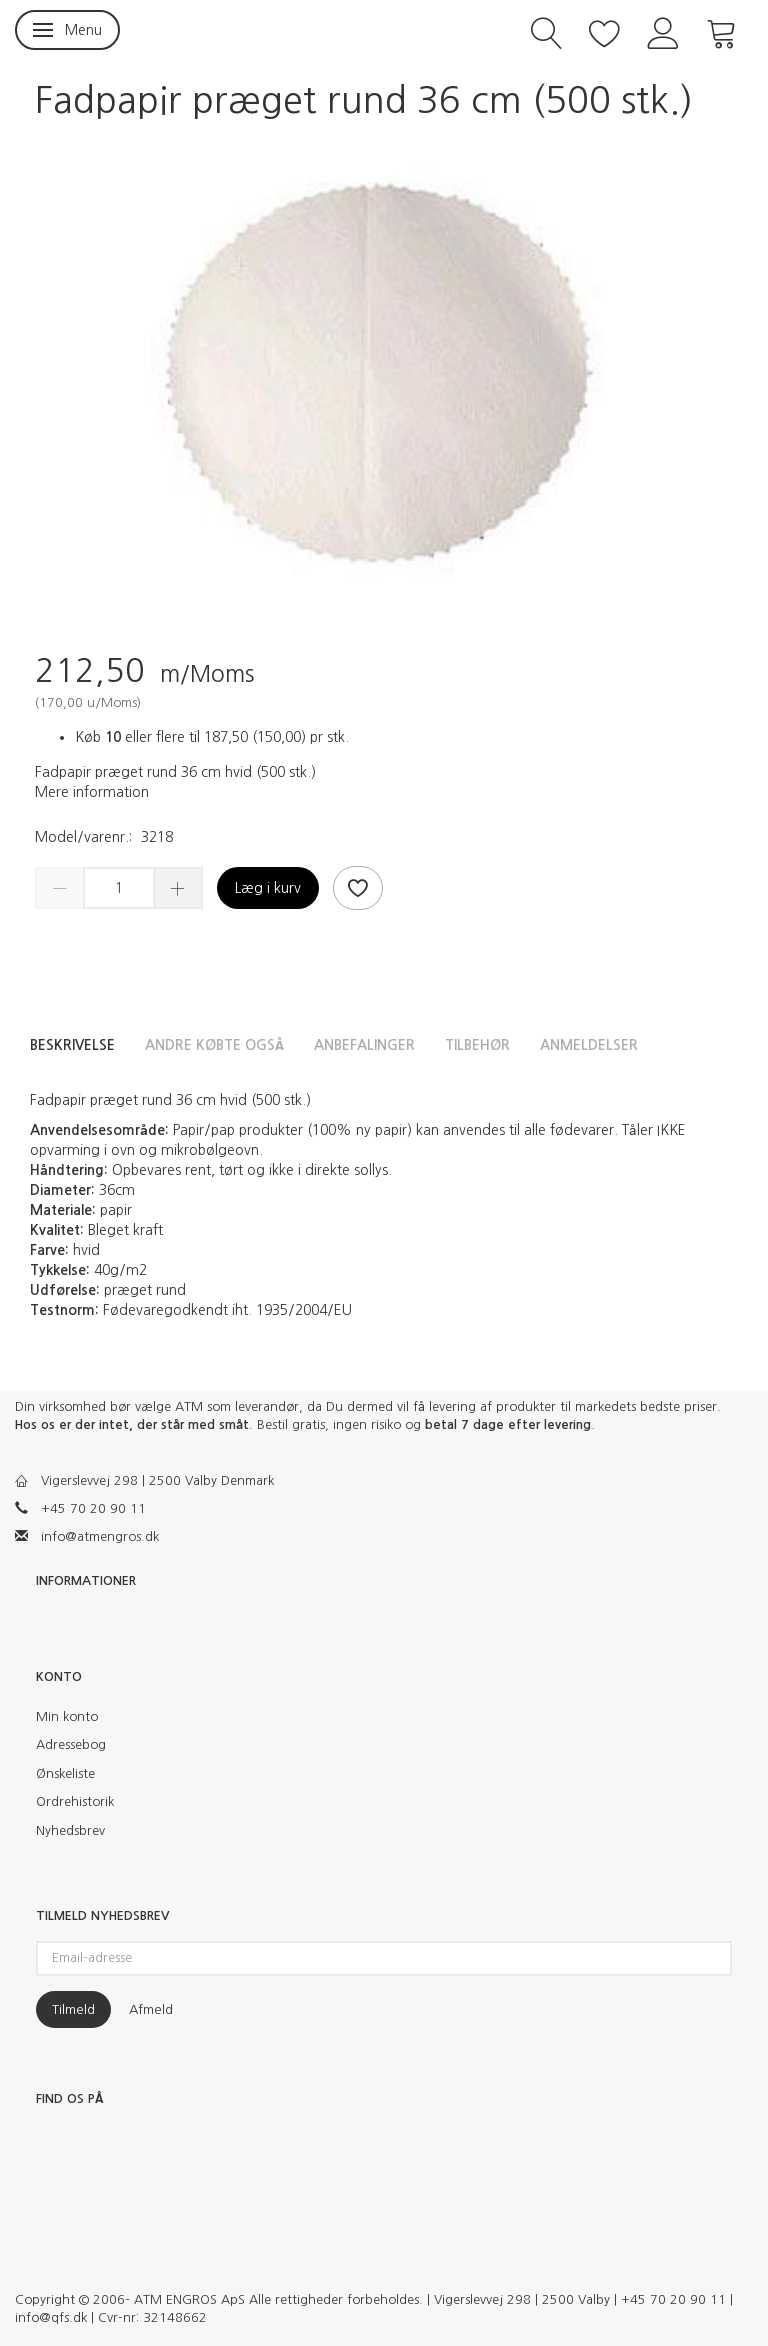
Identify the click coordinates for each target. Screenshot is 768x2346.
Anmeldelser (589, 1045)
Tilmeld (73, 2009)
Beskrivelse (72, 1045)
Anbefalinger (364, 1045)
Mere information (92, 792)
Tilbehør (477, 1045)
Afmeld (151, 2009)
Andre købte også (214, 1045)
